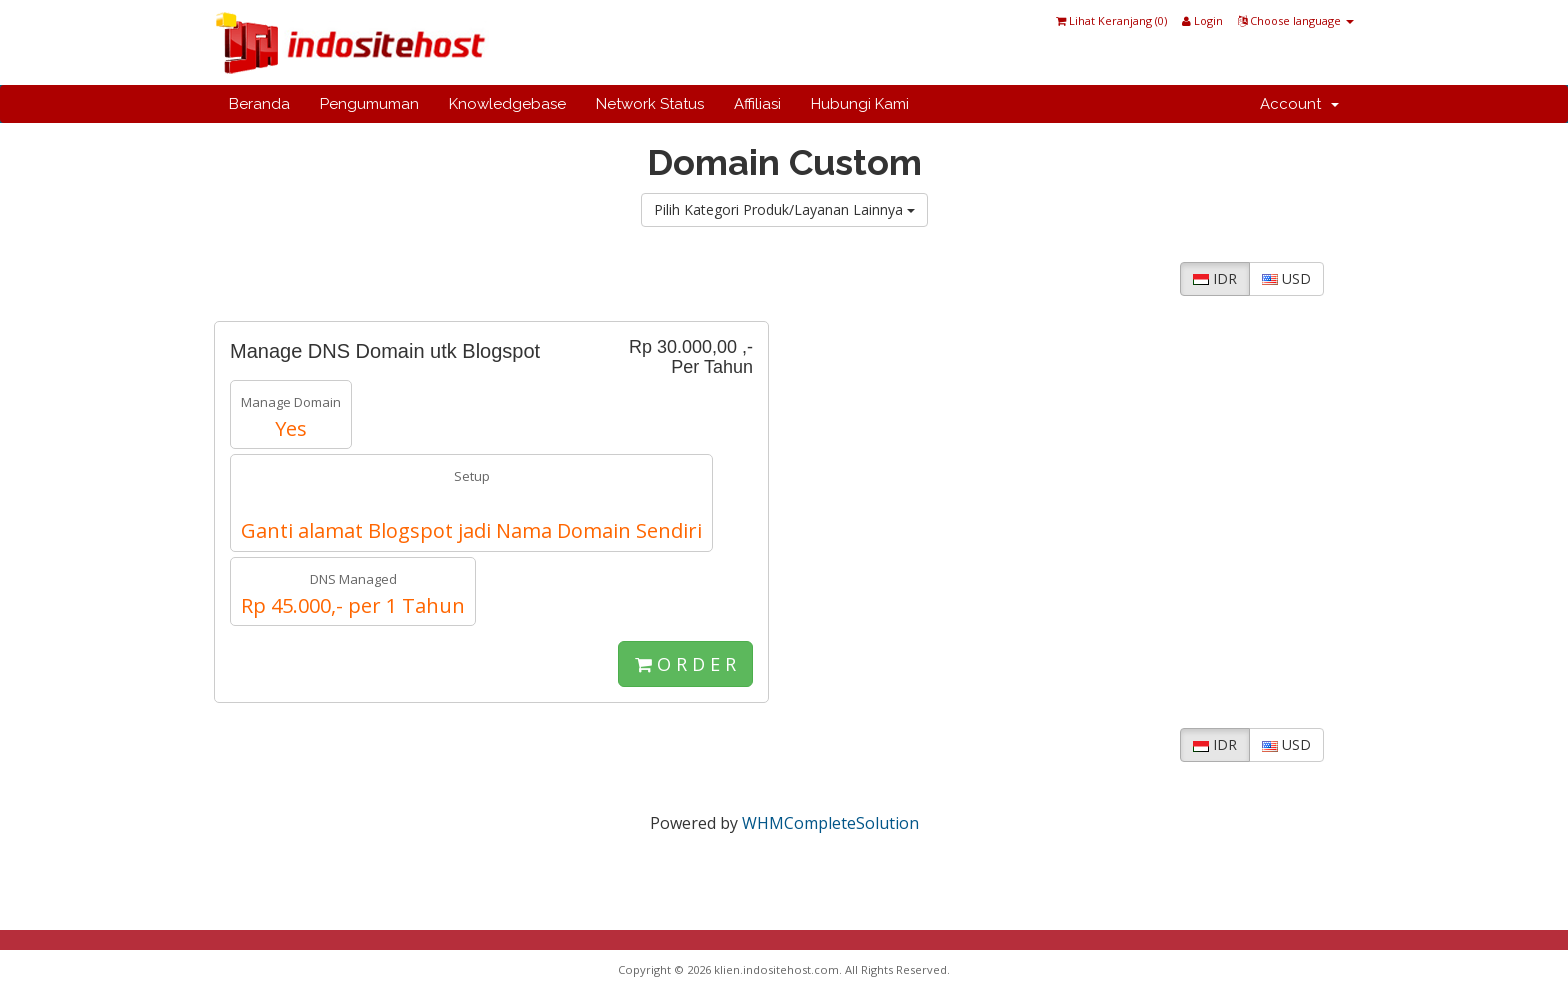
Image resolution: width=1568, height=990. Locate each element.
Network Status (650, 104)
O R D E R (685, 664)
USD (1286, 278)
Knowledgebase (507, 104)
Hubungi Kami (860, 104)
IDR (1215, 278)
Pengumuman (369, 104)
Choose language (1296, 20)
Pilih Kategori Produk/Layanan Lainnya (784, 209)
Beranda (259, 104)
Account (1299, 104)
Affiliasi (757, 104)
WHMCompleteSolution (830, 823)
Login (1202, 20)
